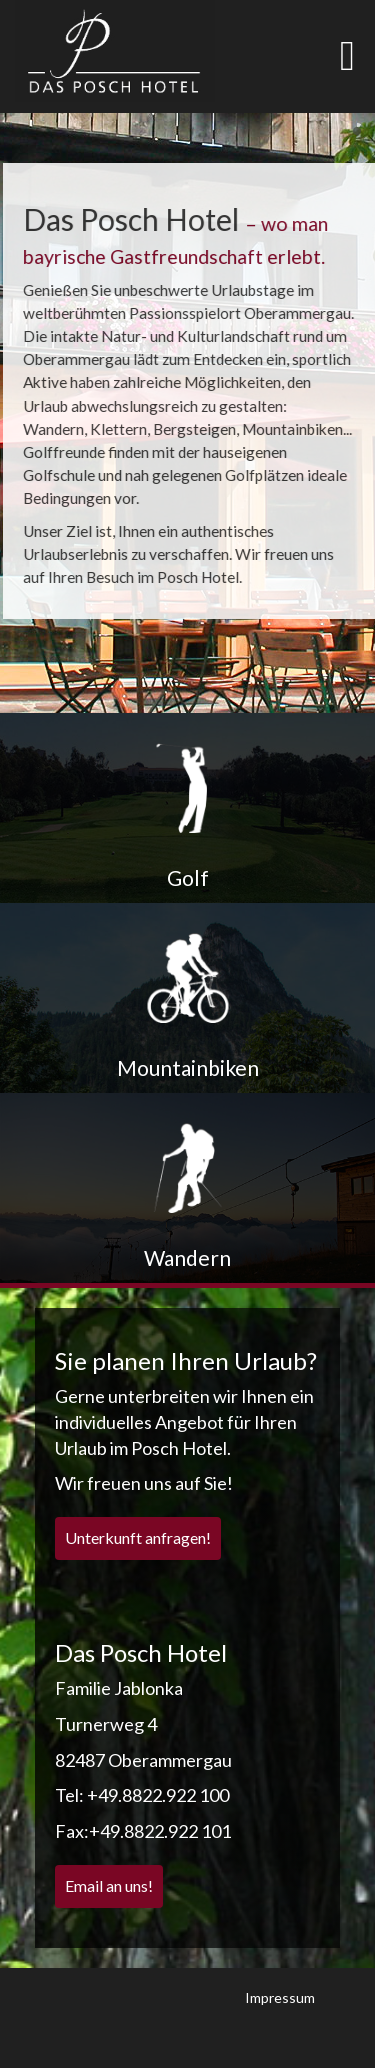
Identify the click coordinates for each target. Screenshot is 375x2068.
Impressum (280, 1997)
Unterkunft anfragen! (138, 1537)
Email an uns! (109, 1885)
